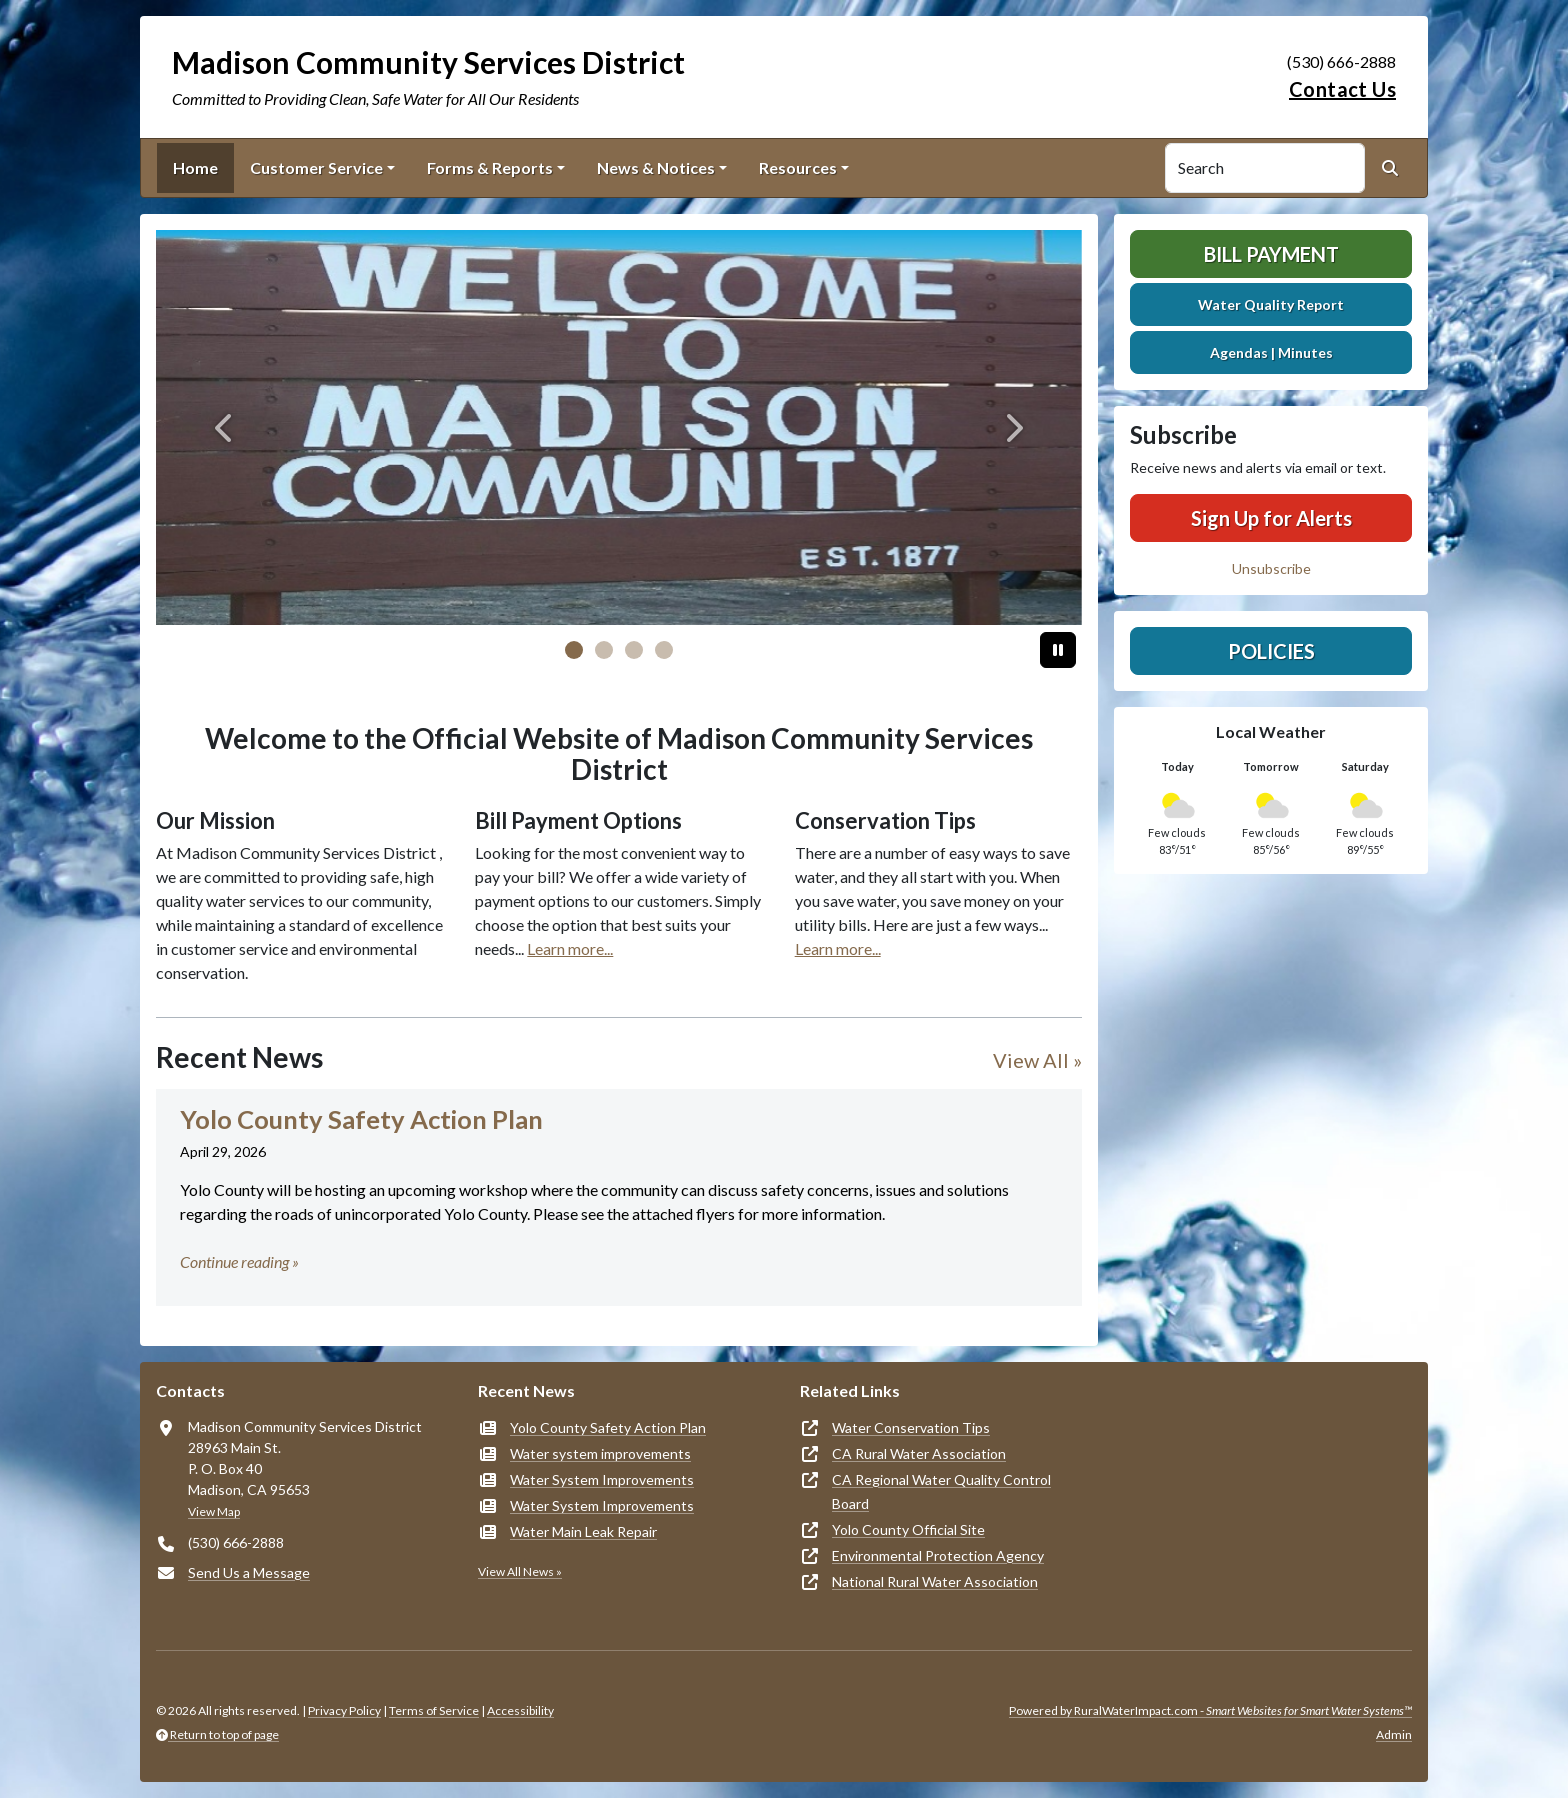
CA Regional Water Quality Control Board (941, 1491)
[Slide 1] (604, 650)
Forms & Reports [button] (490, 167)
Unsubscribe (1271, 568)
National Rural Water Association (935, 1581)
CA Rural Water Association (919, 1453)
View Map (214, 1511)
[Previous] (225, 427)
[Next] (1012, 427)
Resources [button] (798, 167)
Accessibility (520, 1710)
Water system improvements (600, 1453)
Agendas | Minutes (1271, 352)
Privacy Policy (344, 1710)
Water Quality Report (1271, 304)
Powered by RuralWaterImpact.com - (1210, 1710)
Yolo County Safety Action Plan (608, 1427)
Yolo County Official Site (908, 1529)
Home (195, 167)
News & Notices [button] (656, 167)
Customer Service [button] (316, 167)
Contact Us (1342, 89)
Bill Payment (1271, 254)
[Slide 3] (664, 650)
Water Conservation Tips (911, 1427)
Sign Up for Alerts (1271, 518)
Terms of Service (434, 1710)
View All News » (520, 1571)
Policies (1271, 651)
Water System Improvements (602, 1479)
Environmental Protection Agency (938, 1555)
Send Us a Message (249, 1572)
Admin (1394, 1734)
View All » (1037, 1060)
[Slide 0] (574, 650)
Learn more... (570, 948)
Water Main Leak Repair (583, 1531)
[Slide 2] (634, 650)
